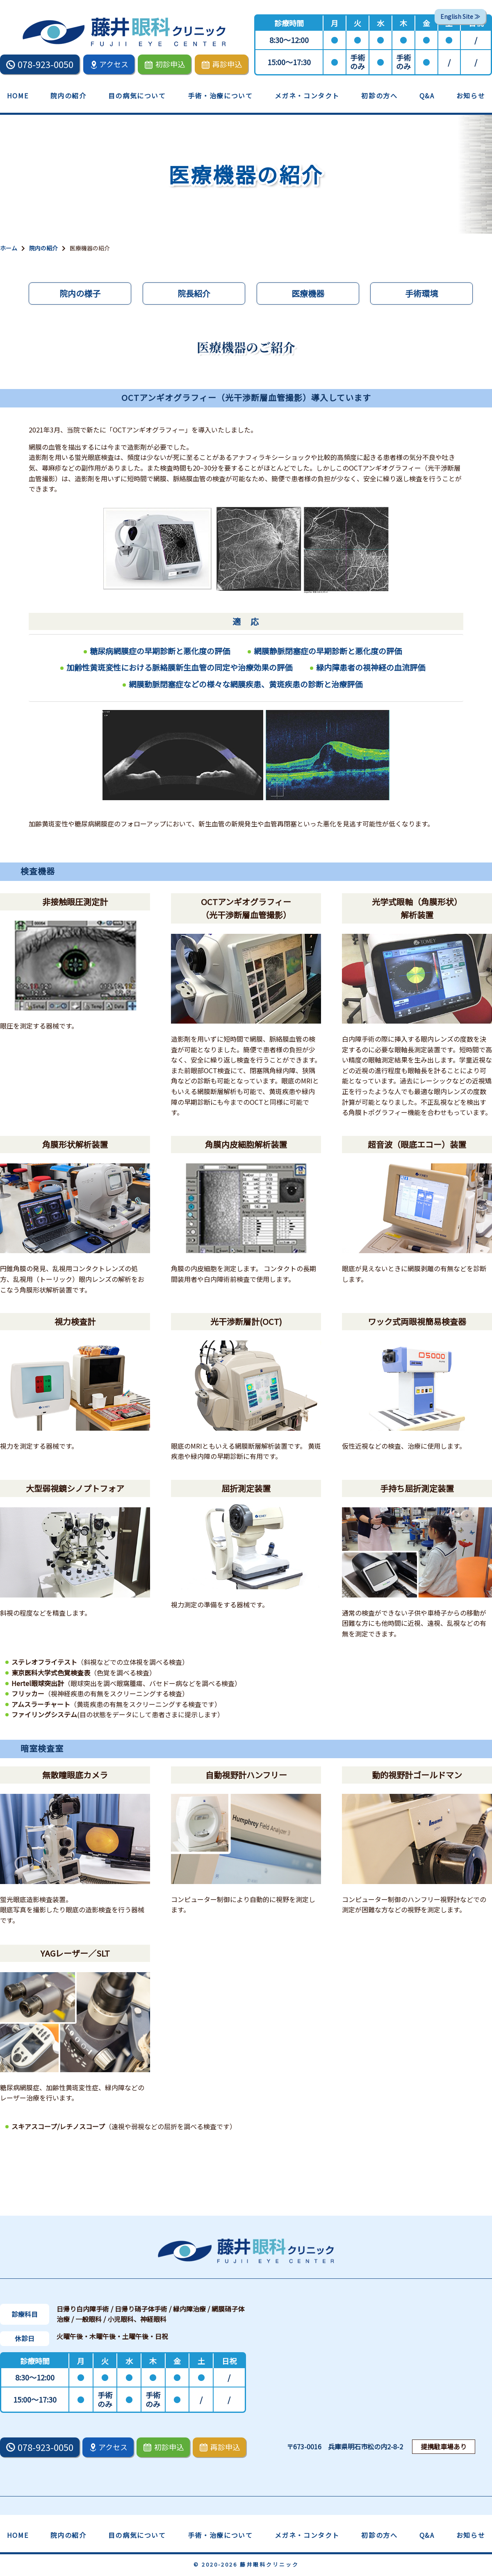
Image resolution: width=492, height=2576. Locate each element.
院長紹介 (194, 293)
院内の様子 (79, 293)
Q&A (427, 95)
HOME (17, 95)
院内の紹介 (68, 95)
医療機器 (308, 293)
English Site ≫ (460, 16)
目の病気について (137, 95)
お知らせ (470, 95)
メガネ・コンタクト (307, 95)
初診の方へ (379, 95)
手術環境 (421, 293)
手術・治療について (220, 95)
